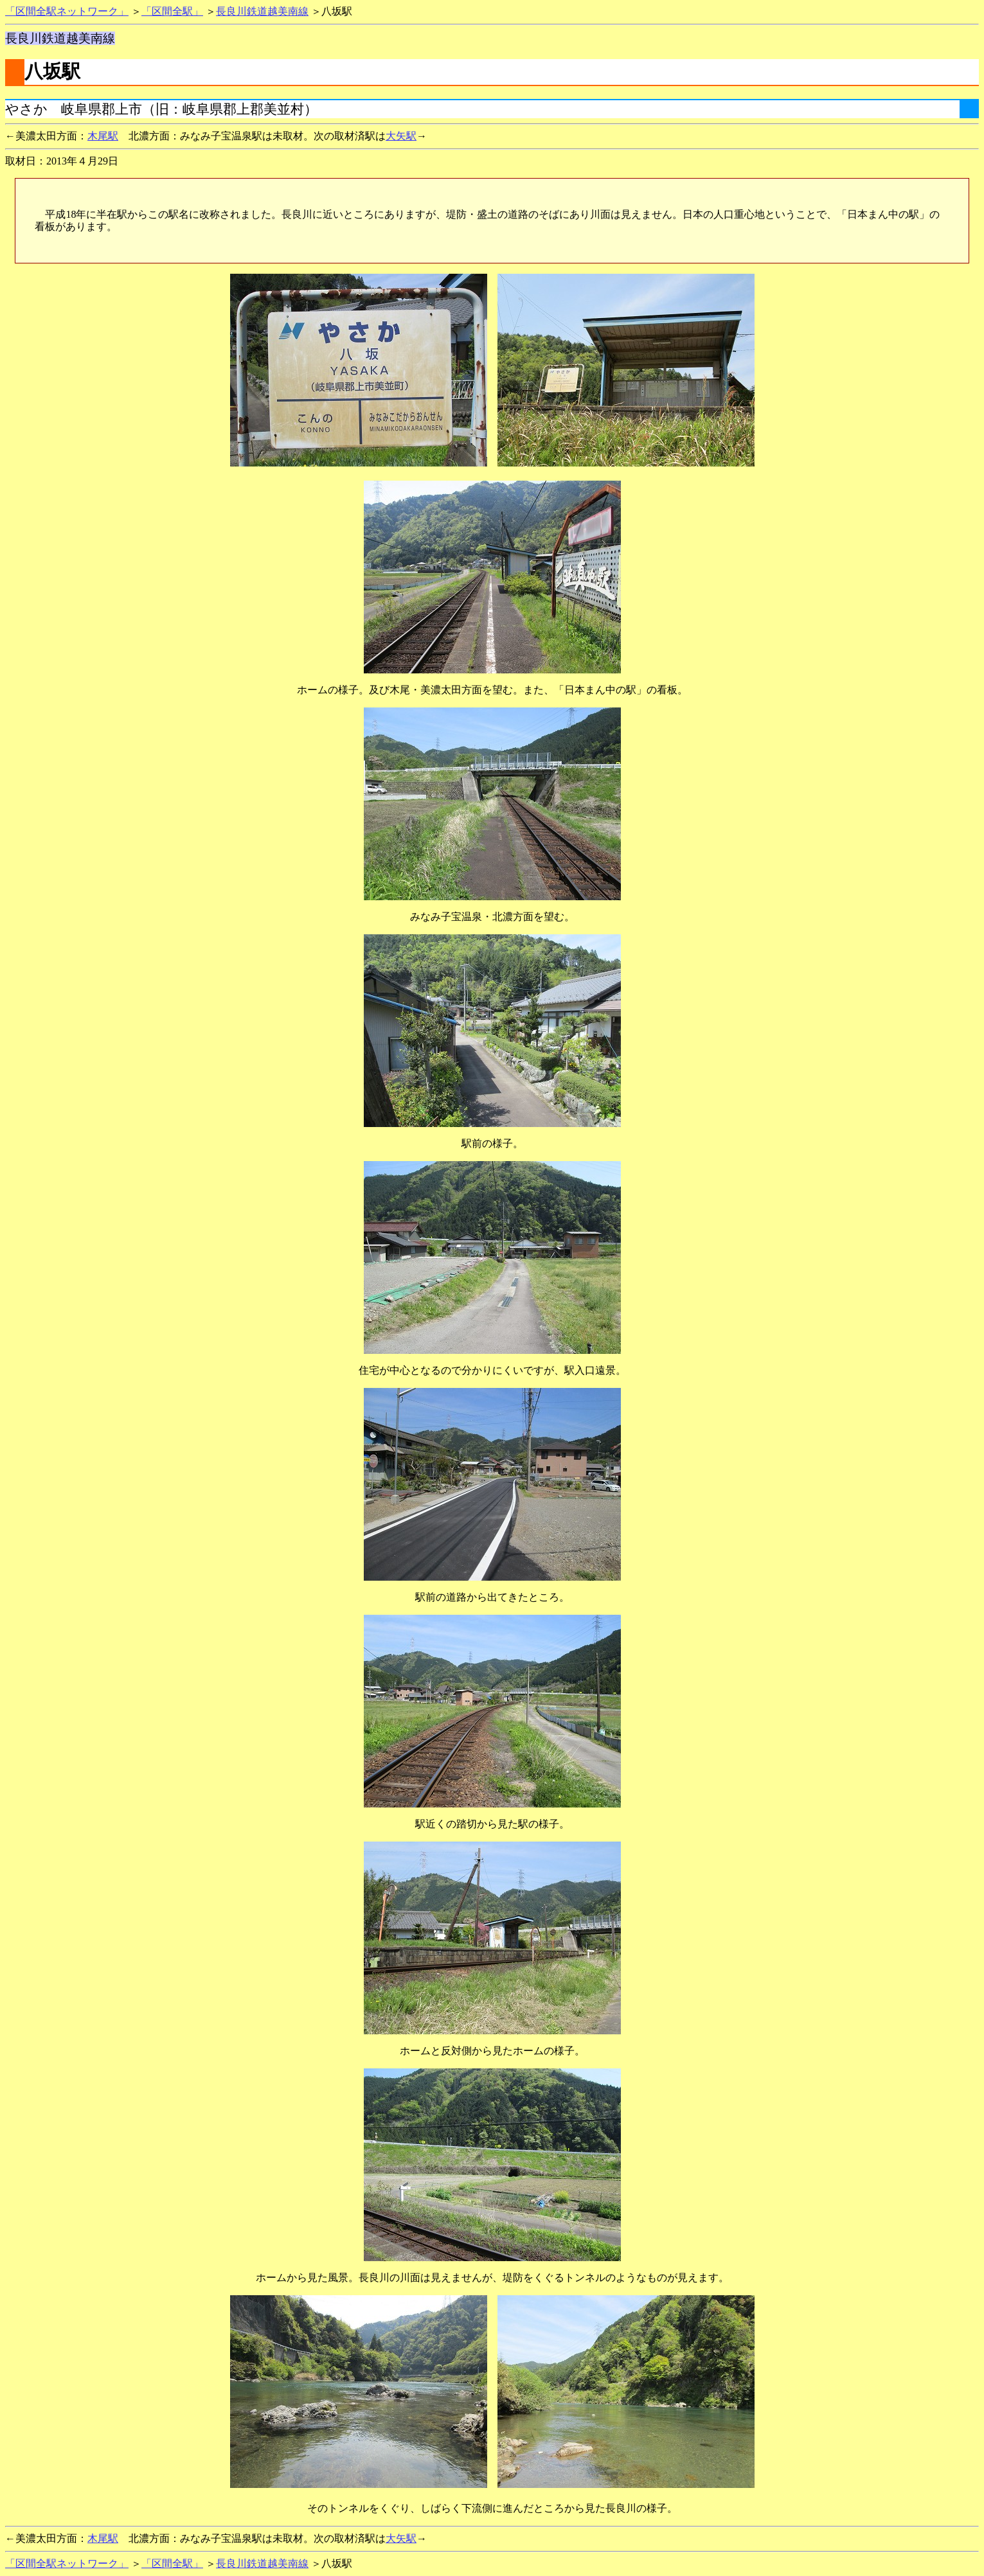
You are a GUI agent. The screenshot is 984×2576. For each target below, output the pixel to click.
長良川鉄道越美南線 (262, 11)
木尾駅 (102, 135)
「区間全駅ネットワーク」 (67, 11)
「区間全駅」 (172, 11)
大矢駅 (401, 135)
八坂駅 (52, 71)
